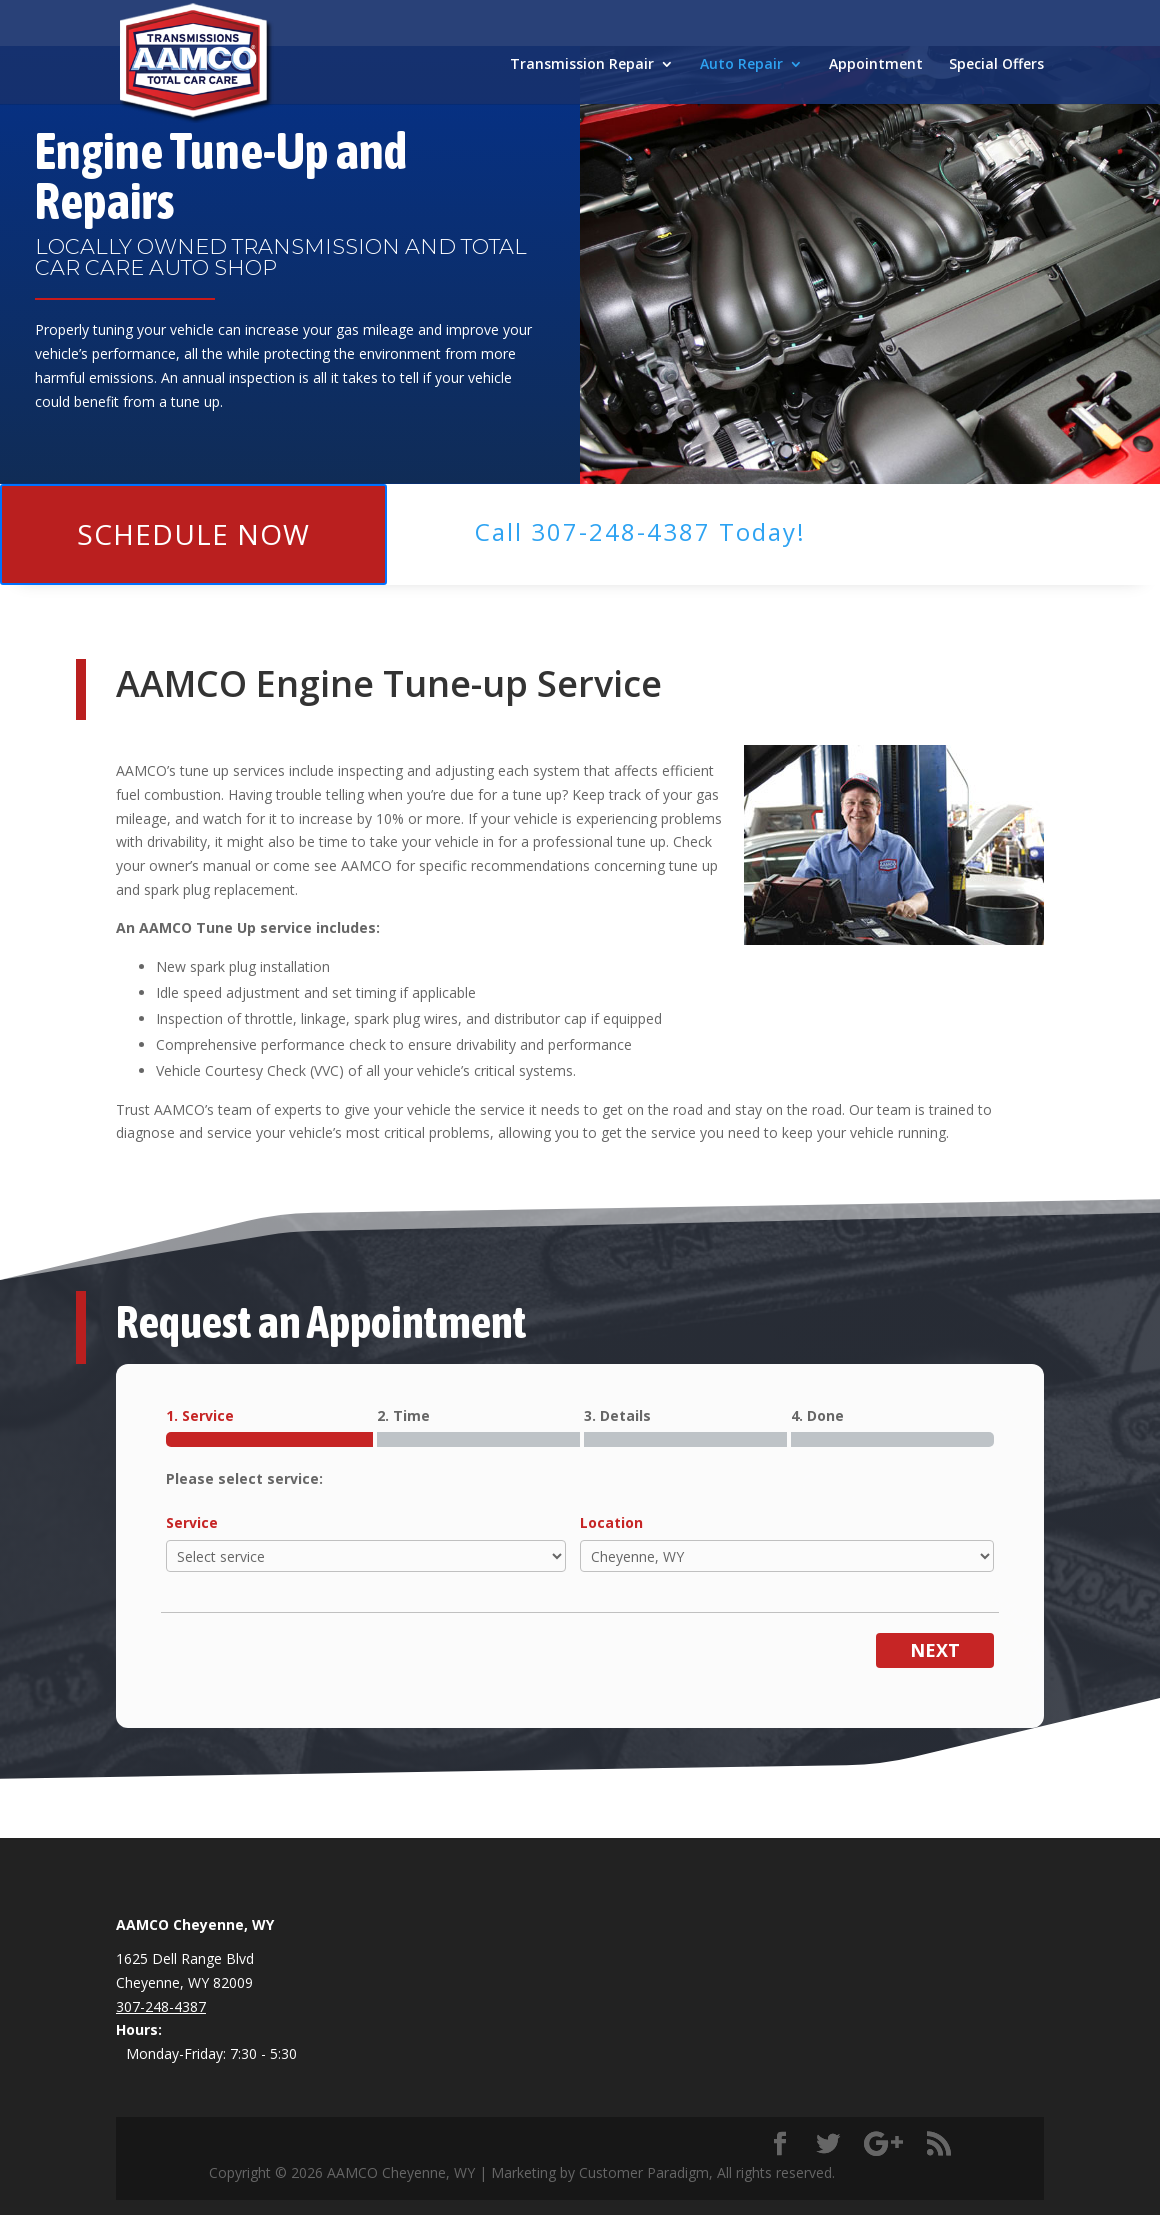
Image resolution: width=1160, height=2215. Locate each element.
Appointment (876, 65)
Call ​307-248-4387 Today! (640, 531)
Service (192, 1522)
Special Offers (996, 65)
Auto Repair (741, 65)
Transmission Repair (582, 65)
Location (611, 1522)
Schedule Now (193, 534)
